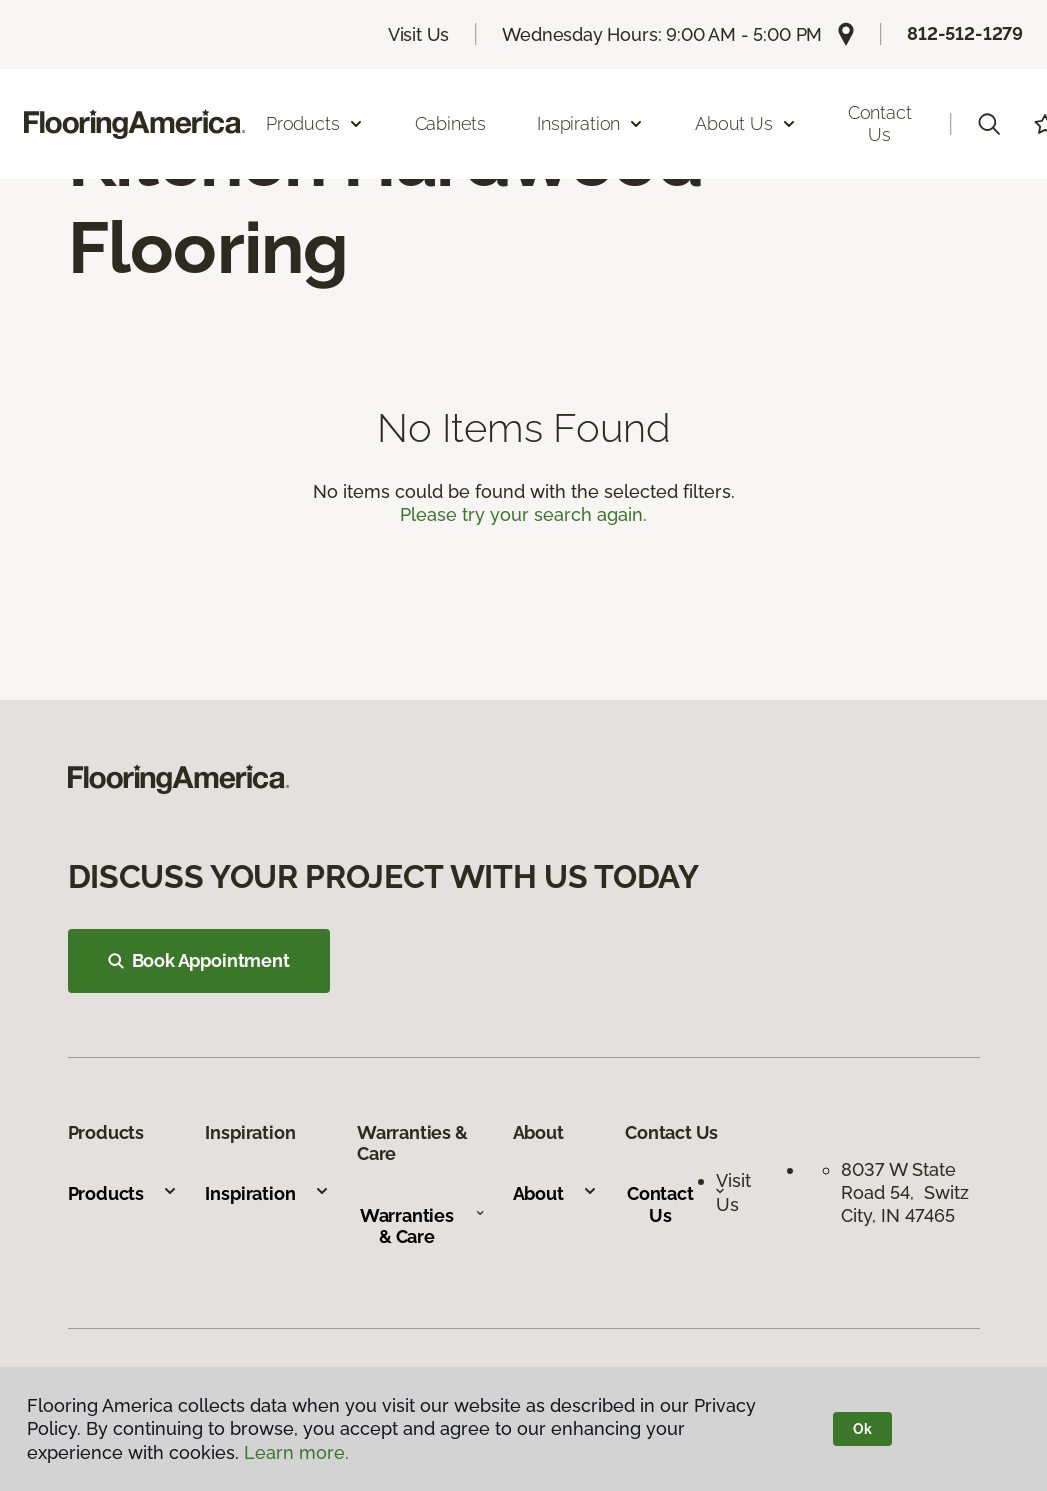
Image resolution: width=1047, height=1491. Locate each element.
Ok (862, 1429)
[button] (989, 124)
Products (123, 1193)
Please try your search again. (523, 514)
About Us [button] (746, 123)
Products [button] (315, 123)
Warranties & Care (422, 1226)
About (555, 1193)
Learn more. (296, 1452)
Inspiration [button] (590, 123)
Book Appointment (199, 960)
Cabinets (451, 123)
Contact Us (880, 123)
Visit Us (419, 34)
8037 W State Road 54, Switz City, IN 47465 (905, 1193)
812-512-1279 (965, 33)
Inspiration (267, 1193)
